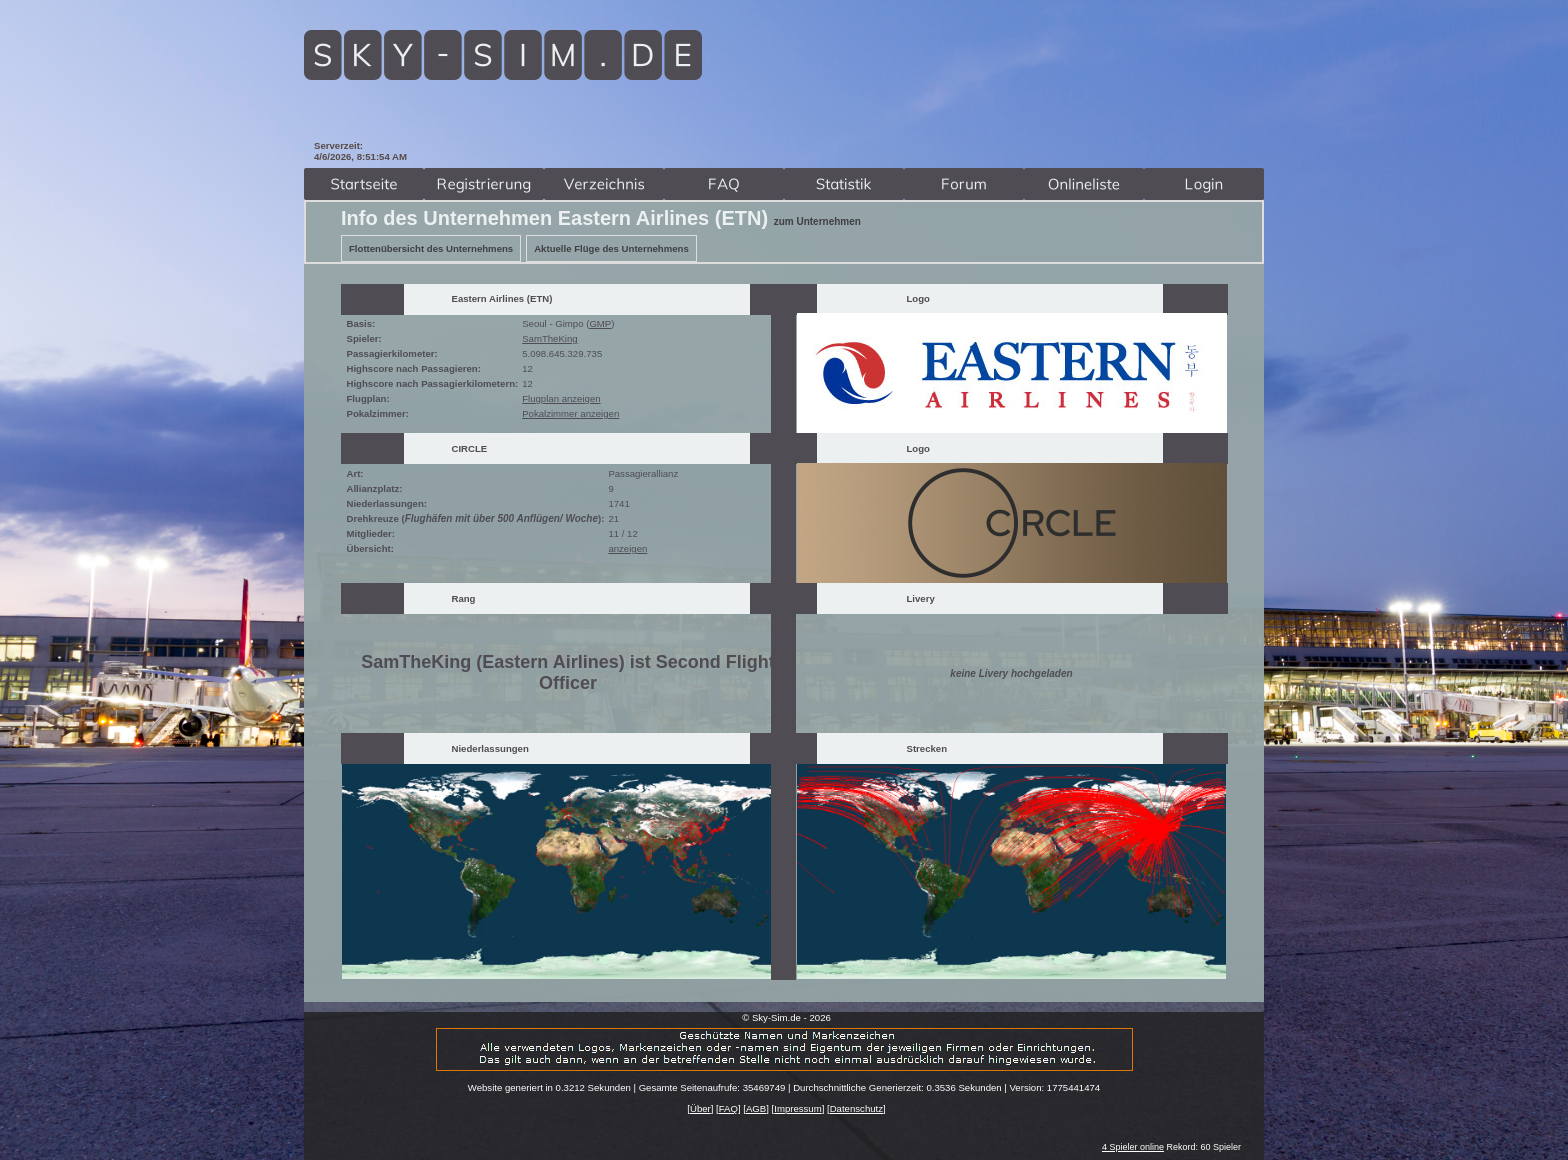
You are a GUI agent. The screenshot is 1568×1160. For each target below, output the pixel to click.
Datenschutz (856, 1108)
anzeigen (627, 548)
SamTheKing (549, 338)
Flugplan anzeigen (561, 398)
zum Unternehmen (817, 221)
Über (700, 1108)
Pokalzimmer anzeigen (570, 413)
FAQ (728, 1108)
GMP (600, 323)
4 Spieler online (1133, 1147)
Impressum (797, 1108)
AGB (756, 1108)
